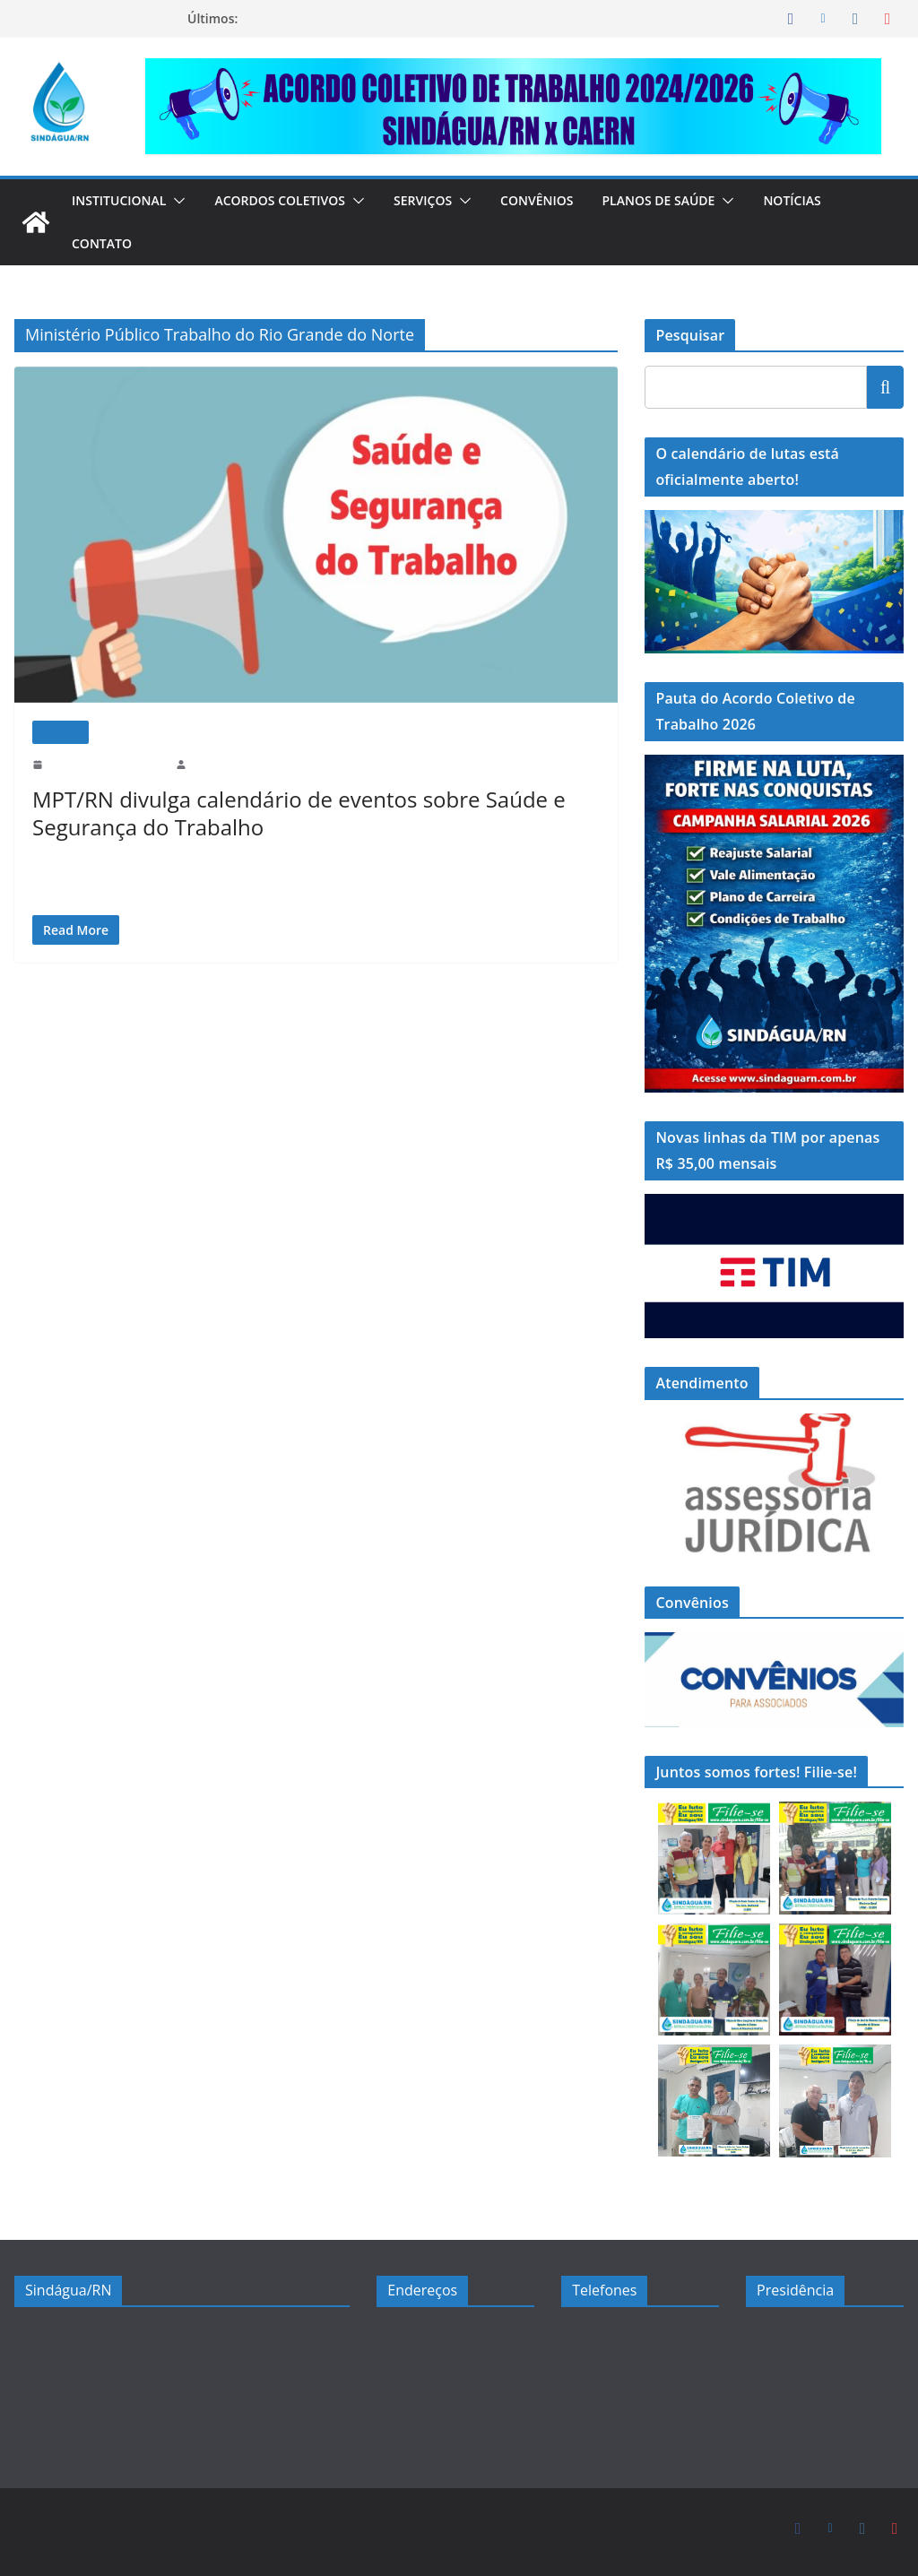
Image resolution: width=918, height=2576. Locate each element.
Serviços (442, 200)
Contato (102, 243)
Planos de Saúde (686, 200)
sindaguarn (218, 764)
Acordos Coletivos (292, 200)
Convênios (561, 200)
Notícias (824, 200)
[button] (184, 200)
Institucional (123, 200)
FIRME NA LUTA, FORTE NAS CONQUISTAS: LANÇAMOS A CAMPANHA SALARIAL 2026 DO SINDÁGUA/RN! (408, 27)
